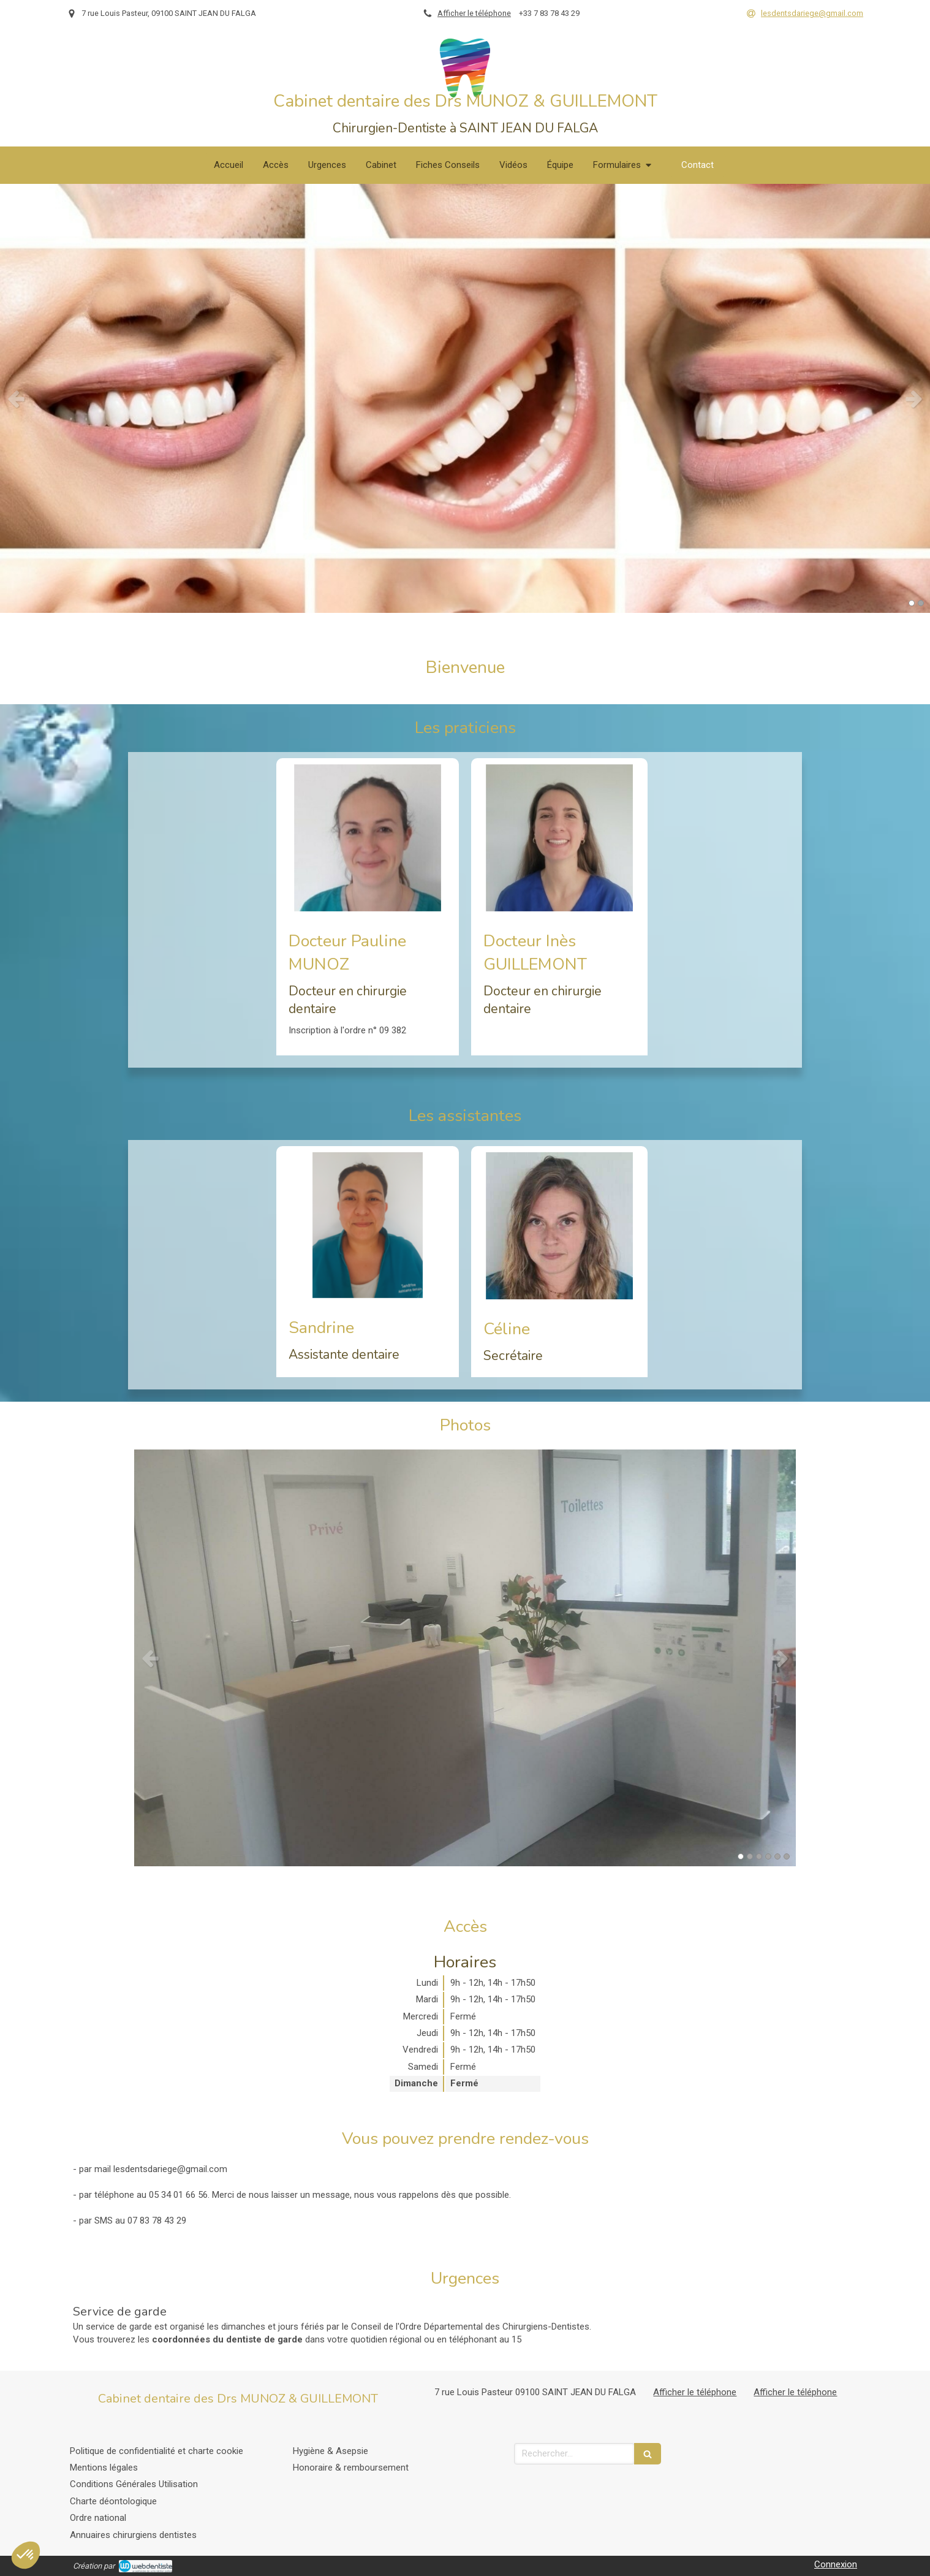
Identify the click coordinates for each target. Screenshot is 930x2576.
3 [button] (759, 1856)
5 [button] (777, 1856)
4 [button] (768, 1856)
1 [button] (912, 603)
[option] (465, 398)
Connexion (835, 2564)
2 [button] (921, 603)
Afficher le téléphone (474, 13)
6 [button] (787, 1856)
